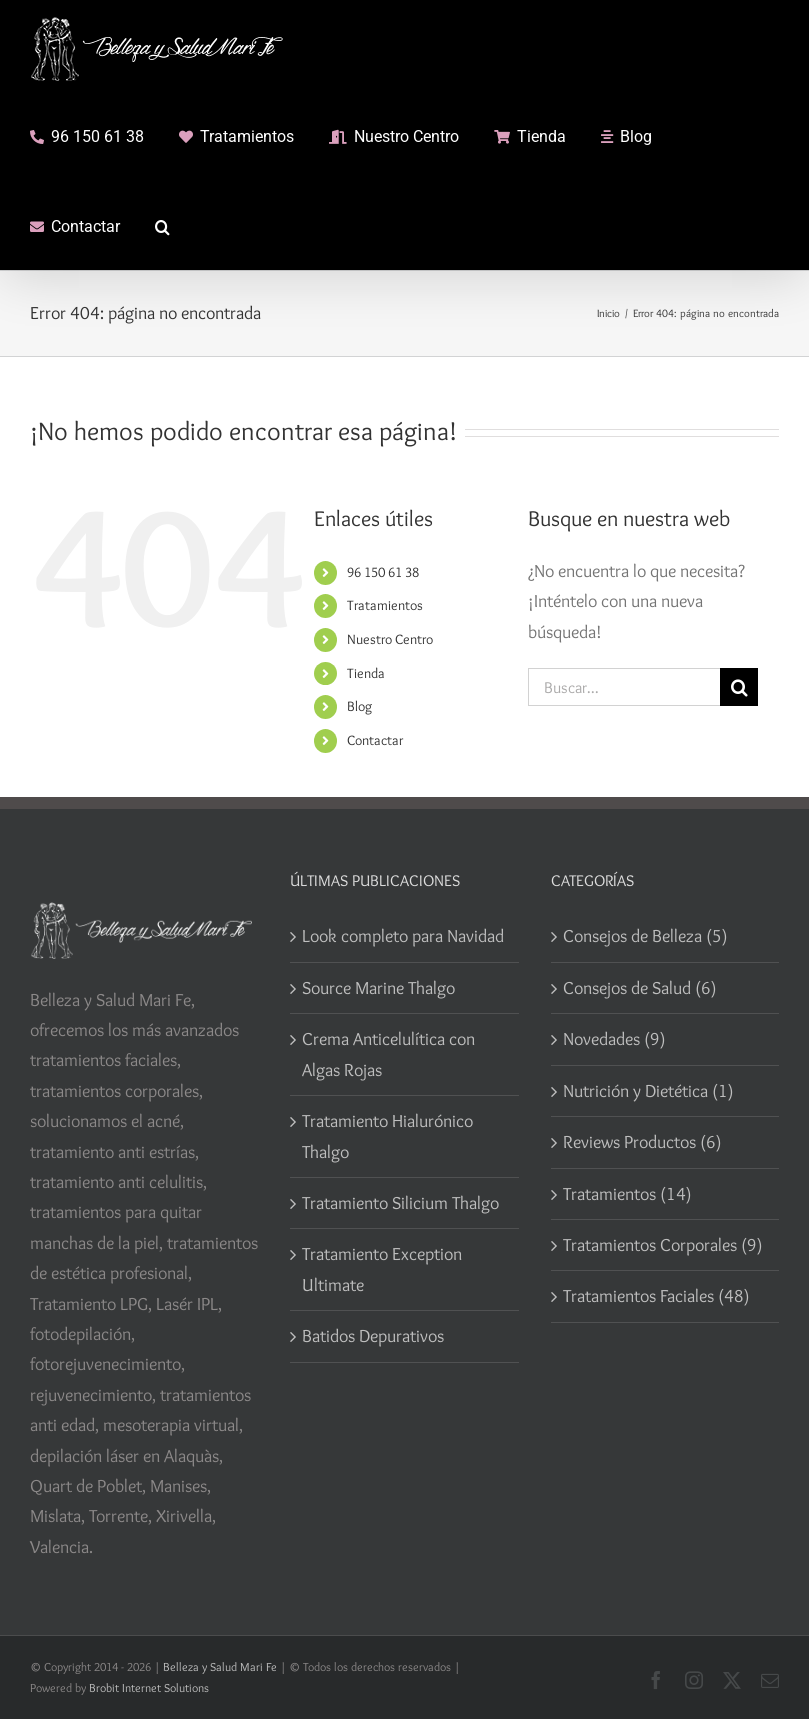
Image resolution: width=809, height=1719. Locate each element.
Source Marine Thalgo (378, 988)
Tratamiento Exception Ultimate (382, 1269)
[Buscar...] (624, 687)
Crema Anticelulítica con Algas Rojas (388, 1054)
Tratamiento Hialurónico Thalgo (387, 1136)
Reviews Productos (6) (642, 1142)
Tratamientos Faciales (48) (656, 1296)
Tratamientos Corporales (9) (663, 1245)
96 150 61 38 (383, 572)
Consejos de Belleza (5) (645, 936)
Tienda (366, 673)
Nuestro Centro (390, 639)
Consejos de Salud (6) (640, 988)
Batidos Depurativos (373, 1336)
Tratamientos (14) (627, 1194)
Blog (359, 706)
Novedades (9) (614, 1039)
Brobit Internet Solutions (149, 1687)
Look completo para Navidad (403, 936)
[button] (162, 225)
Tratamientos (385, 605)
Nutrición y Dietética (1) (648, 1091)
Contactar (375, 740)
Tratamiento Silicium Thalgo (400, 1203)
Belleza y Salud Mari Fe (220, 1666)
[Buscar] (739, 687)
